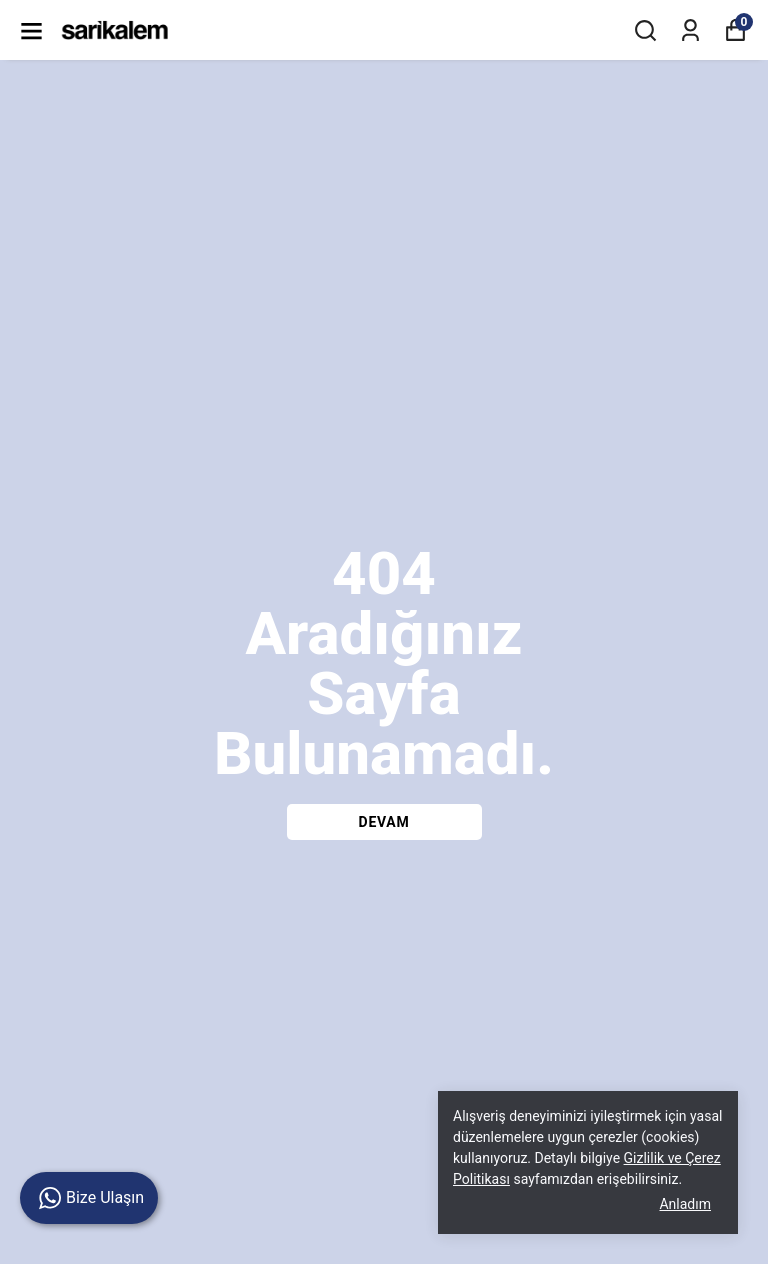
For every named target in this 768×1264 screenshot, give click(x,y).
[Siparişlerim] (690, 30)
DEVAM (384, 822)
